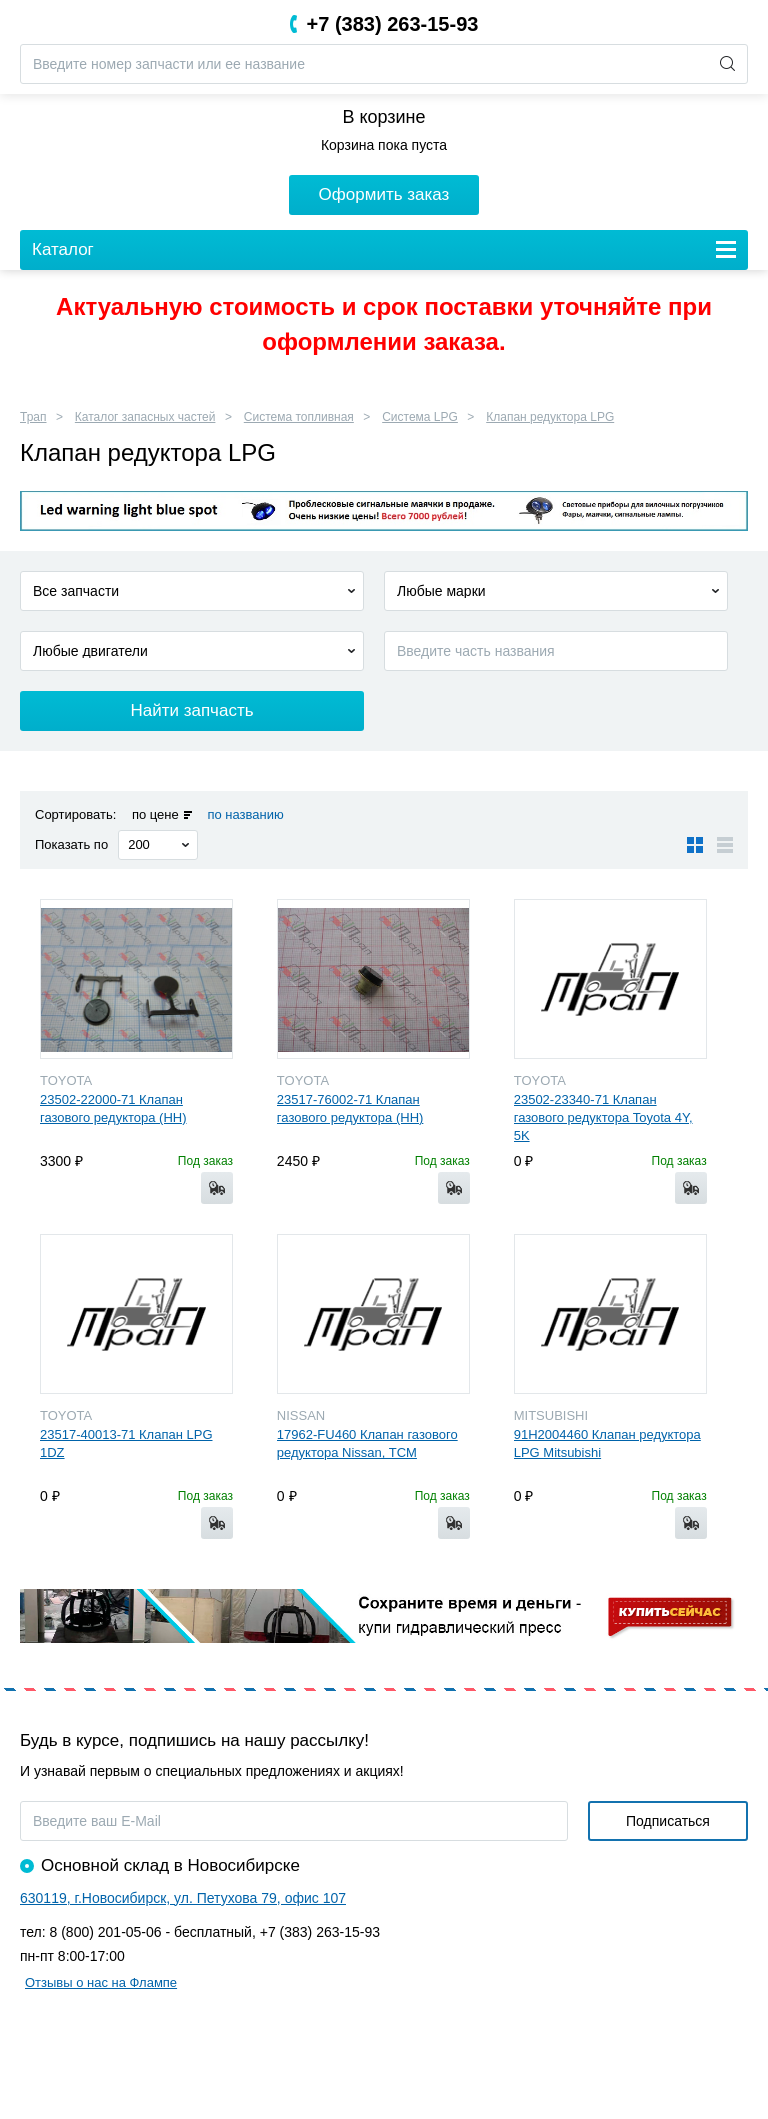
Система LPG (420, 417)
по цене (155, 814)
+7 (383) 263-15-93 (393, 24)
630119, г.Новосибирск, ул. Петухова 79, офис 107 (183, 1898)
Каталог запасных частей (145, 417)
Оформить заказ (384, 194)
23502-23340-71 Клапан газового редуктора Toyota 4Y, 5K (603, 1117)
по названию (245, 814)
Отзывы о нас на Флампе (101, 1982)
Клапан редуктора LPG (550, 417)
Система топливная (299, 417)
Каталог (63, 249)
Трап (33, 417)
